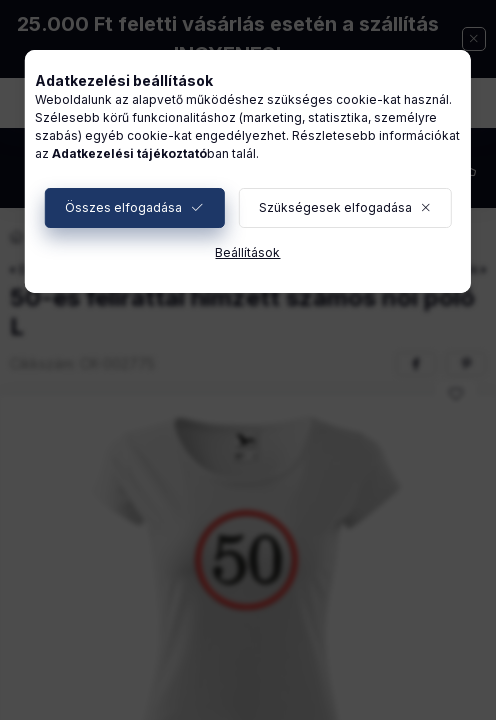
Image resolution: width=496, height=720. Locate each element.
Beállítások (247, 252)
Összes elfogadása (123, 207)
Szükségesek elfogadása (335, 207)
